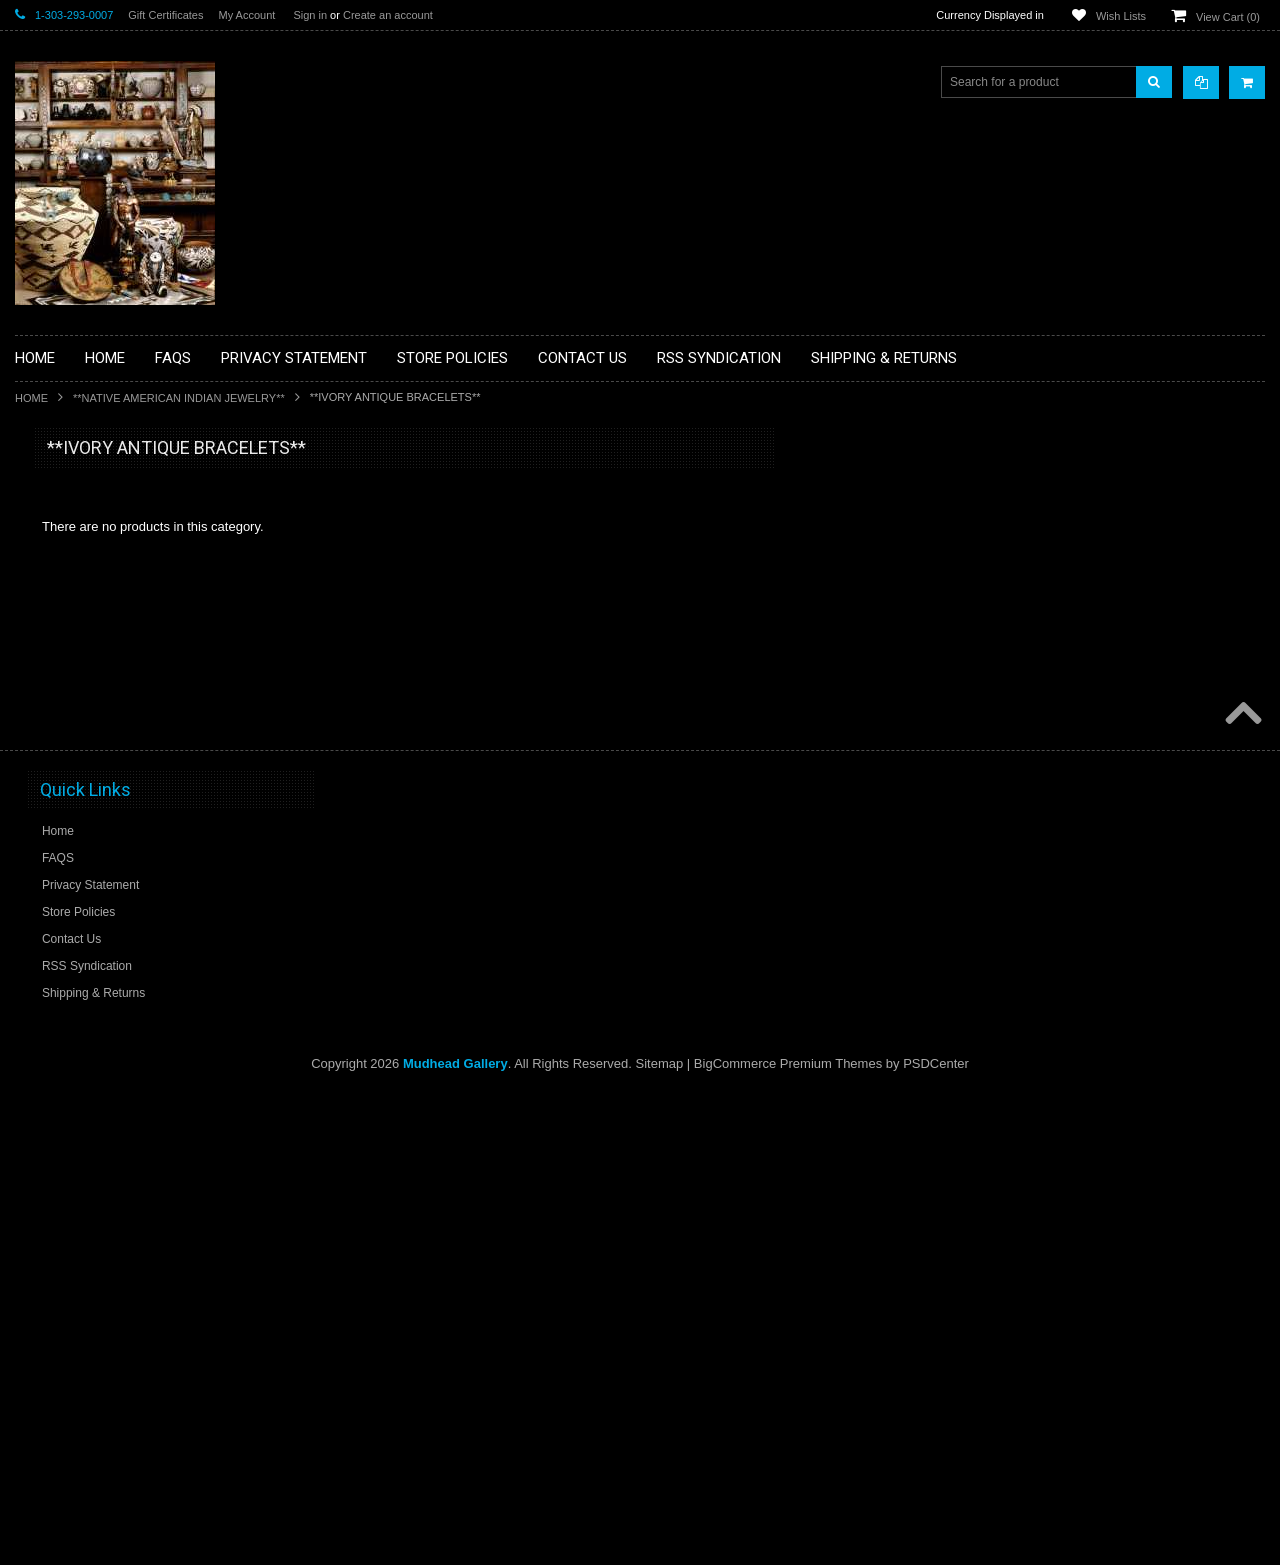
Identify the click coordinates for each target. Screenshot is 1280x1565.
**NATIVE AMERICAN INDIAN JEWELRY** (179, 398)
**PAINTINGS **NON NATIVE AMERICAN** (106, 570)
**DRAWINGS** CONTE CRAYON (118, 697)
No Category (60, 1137)
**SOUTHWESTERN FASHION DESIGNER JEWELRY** (110, 1010)
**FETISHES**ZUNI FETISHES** (115, 731)
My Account (246, 15)
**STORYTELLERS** (83, 1104)
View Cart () (1228, 17)
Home (31, 398)
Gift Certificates (165, 15)
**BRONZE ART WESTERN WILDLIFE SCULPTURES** (131, 654)
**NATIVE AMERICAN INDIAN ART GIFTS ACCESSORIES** (121, 807)
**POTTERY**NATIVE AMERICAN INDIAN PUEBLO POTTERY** (119, 1061)
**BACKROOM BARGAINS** (104, 494)
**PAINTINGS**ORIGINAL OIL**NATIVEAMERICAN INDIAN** (121, 908)
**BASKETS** (64, 528)
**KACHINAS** (67, 765)
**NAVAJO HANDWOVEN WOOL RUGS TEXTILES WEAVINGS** (135, 959)
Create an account (388, 15)
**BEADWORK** (71, 613)
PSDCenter (936, 1535)
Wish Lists (1121, 16)
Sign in (310, 15)
